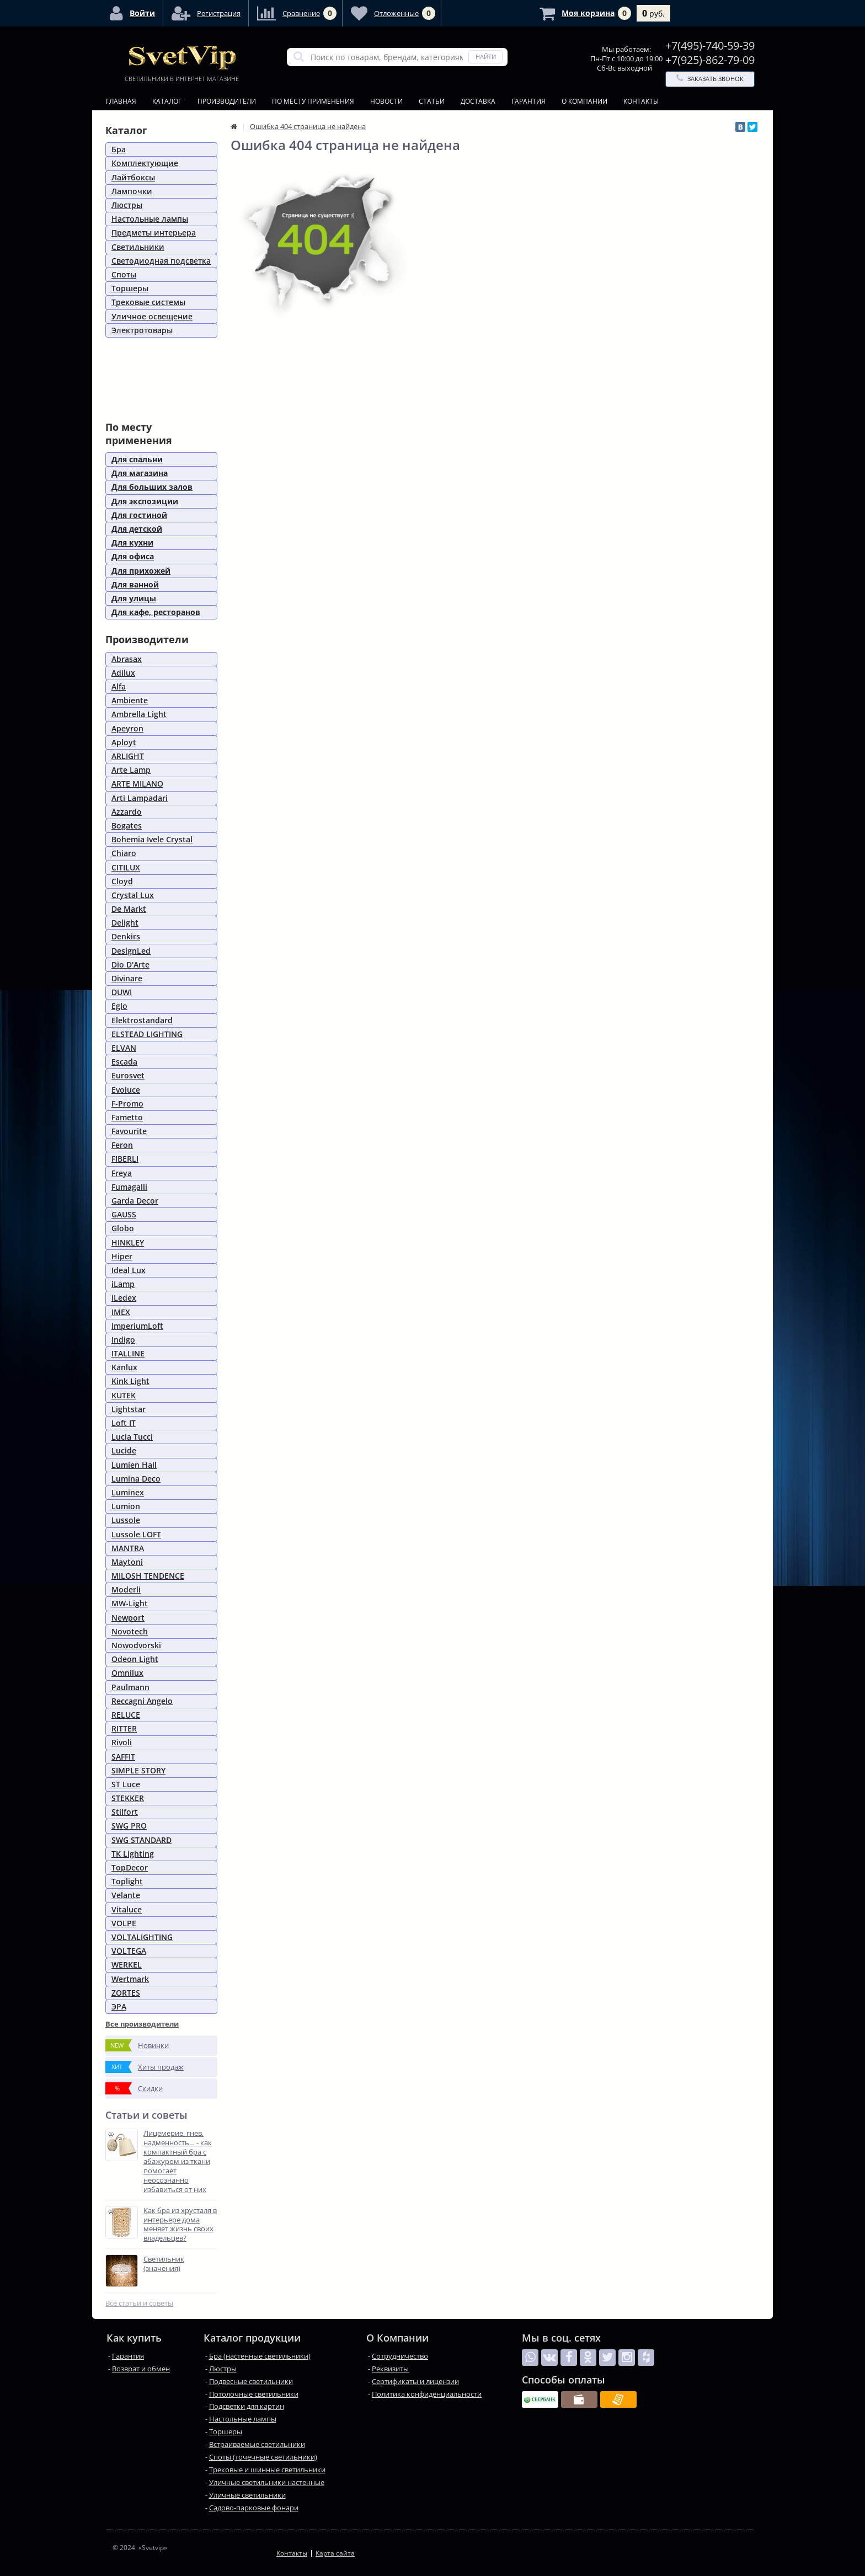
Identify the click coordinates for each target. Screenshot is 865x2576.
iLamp (123, 1284)
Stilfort (124, 1812)
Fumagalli (129, 1187)
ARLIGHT (127, 756)
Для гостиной (139, 515)
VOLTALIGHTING (142, 1937)
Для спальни (137, 459)
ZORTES (125, 1992)
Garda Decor (134, 1200)
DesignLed (131, 950)
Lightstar (128, 1409)
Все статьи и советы (139, 2303)
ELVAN (123, 1048)
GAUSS (123, 1214)
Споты (123, 274)
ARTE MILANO (137, 783)
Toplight (127, 1881)
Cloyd (122, 881)
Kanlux (124, 1367)
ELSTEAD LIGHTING (147, 1034)
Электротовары (142, 330)
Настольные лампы (149, 218)
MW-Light (129, 1603)
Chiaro (123, 853)
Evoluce (125, 1089)
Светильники (137, 247)
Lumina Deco (136, 1478)
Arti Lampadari (139, 798)
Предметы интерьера (153, 232)
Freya (121, 1173)
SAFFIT (123, 1756)
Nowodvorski (136, 1645)
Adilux (123, 672)
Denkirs (125, 936)
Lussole (125, 1520)
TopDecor (129, 1867)
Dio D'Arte (130, 964)
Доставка (478, 101)
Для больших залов (152, 487)
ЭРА (118, 2006)
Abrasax (126, 659)
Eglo (119, 1006)
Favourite (129, 1131)
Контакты (641, 101)
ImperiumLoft (137, 1326)
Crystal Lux (132, 895)
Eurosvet (128, 1075)
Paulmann (130, 1687)
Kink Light (130, 1381)
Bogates (126, 825)
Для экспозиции (144, 501)
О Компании (584, 101)
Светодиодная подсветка (161, 260)
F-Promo (127, 1103)
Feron (122, 1145)
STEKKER (127, 1798)
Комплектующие (144, 163)
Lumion (125, 1506)
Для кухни (132, 542)
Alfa (118, 686)
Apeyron (127, 728)
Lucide (123, 1450)
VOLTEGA (128, 1951)
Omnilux (127, 1673)
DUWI (121, 992)
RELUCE (125, 1714)
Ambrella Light (139, 714)
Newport (128, 1617)
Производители (226, 101)
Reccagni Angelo (142, 1701)
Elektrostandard (142, 1020)
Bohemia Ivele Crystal (152, 839)
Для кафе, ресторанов (155, 612)
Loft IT (123, 1423)
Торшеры (129, 288)
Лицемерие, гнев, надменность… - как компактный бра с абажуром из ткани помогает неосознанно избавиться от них (177, 2161)
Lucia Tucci (132, 1436)
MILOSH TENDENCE (147, 1575)
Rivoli (121, 1742)
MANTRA (127, 1548)
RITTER (124, 1728)
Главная (121, 101)
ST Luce (125, 1784)
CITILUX (125, 867)
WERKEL (126, 1964)
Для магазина (139, 473)
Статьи (432, 101)
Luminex (127, 1492)
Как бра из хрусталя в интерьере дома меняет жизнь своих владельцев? (180, 2224)
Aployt (123, 742)
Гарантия (528, 101)
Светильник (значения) (163, 2263)
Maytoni (127, 1562)
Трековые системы (148, 302)
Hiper (121, 1256)
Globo (122, 1228)
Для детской (136, 528)
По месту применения (313, 101)
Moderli (126, 1589)
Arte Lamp (131, 770)
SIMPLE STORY (138, 1770)
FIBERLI (124, 1158)
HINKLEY (127, 1242)
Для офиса (132, 556)
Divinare (126, 978)
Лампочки (131, 191)
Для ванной (135, 584)
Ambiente (129, 700)
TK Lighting (132, 1853)
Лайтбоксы (133, 177)
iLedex (123, 1297)
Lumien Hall (134, 1465)
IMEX (120, 1312)
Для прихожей (140, 570)
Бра (118, 149)
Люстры (126, 205)
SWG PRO (129, 1825)
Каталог (166, 101)
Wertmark (130, 1979)
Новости (386, 101)
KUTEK (123, 1395)
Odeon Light (134, 1659)
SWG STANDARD (141, 1840)
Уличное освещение (152, 316)
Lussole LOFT (136, 1534)
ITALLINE (128, 1353)
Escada (124, 1061)
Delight (124, 922)
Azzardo (126, 811)
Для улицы (133, 598)
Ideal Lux (128, 1270)
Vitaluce (126, 1909)
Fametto (127, 1117)
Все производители (142, 2024)
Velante (125, 1895)
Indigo (123, 1339)
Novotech (129, 1631)
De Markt (128, 909)
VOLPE (123, 1923)
